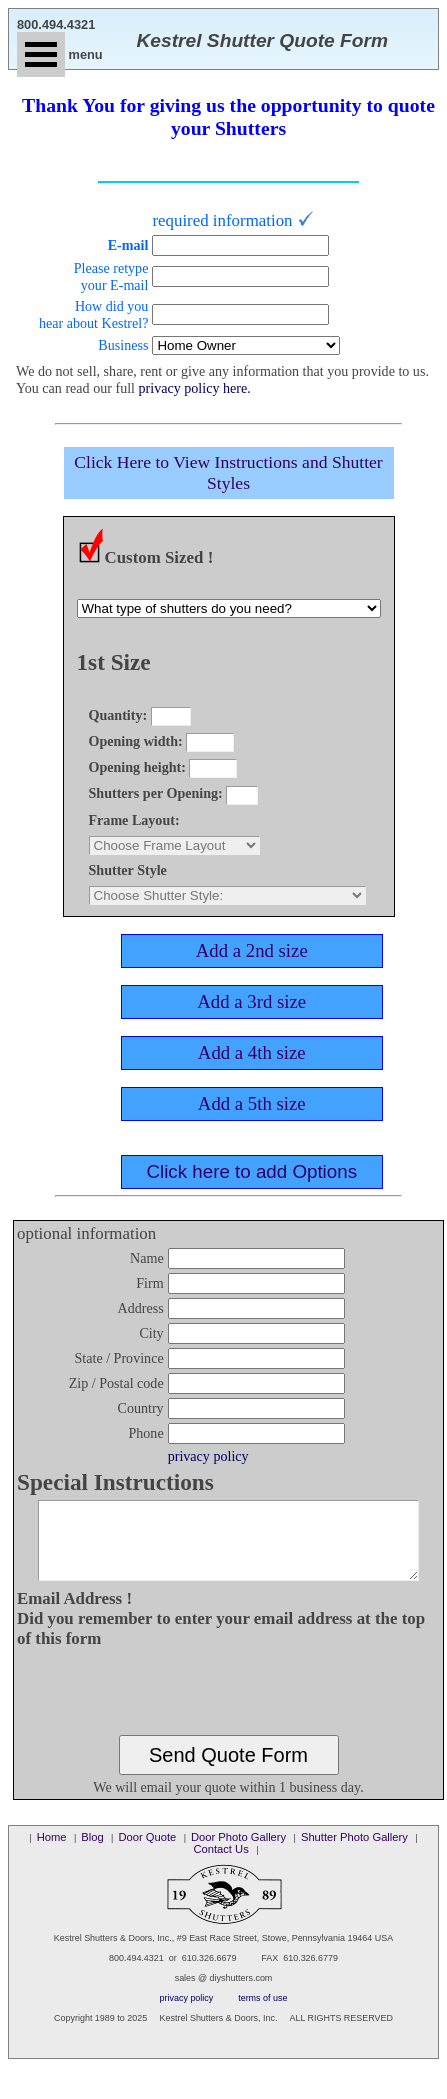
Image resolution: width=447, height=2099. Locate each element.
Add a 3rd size (251, 1001)
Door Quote (147, 1852)
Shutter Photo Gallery (354, 1852)
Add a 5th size (252, 1103)
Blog (92, 1852)
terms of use (262, 2013)
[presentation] (230, 1707)
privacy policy (209, 1456)
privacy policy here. (195, 388)
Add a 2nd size (252, 950)
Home (52, 1852)
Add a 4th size (252, 1052)
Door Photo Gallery (238, 1852)
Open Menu (41, 54)
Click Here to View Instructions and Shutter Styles (228, 472)
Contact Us (220, 1864)
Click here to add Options (251, 1171)
